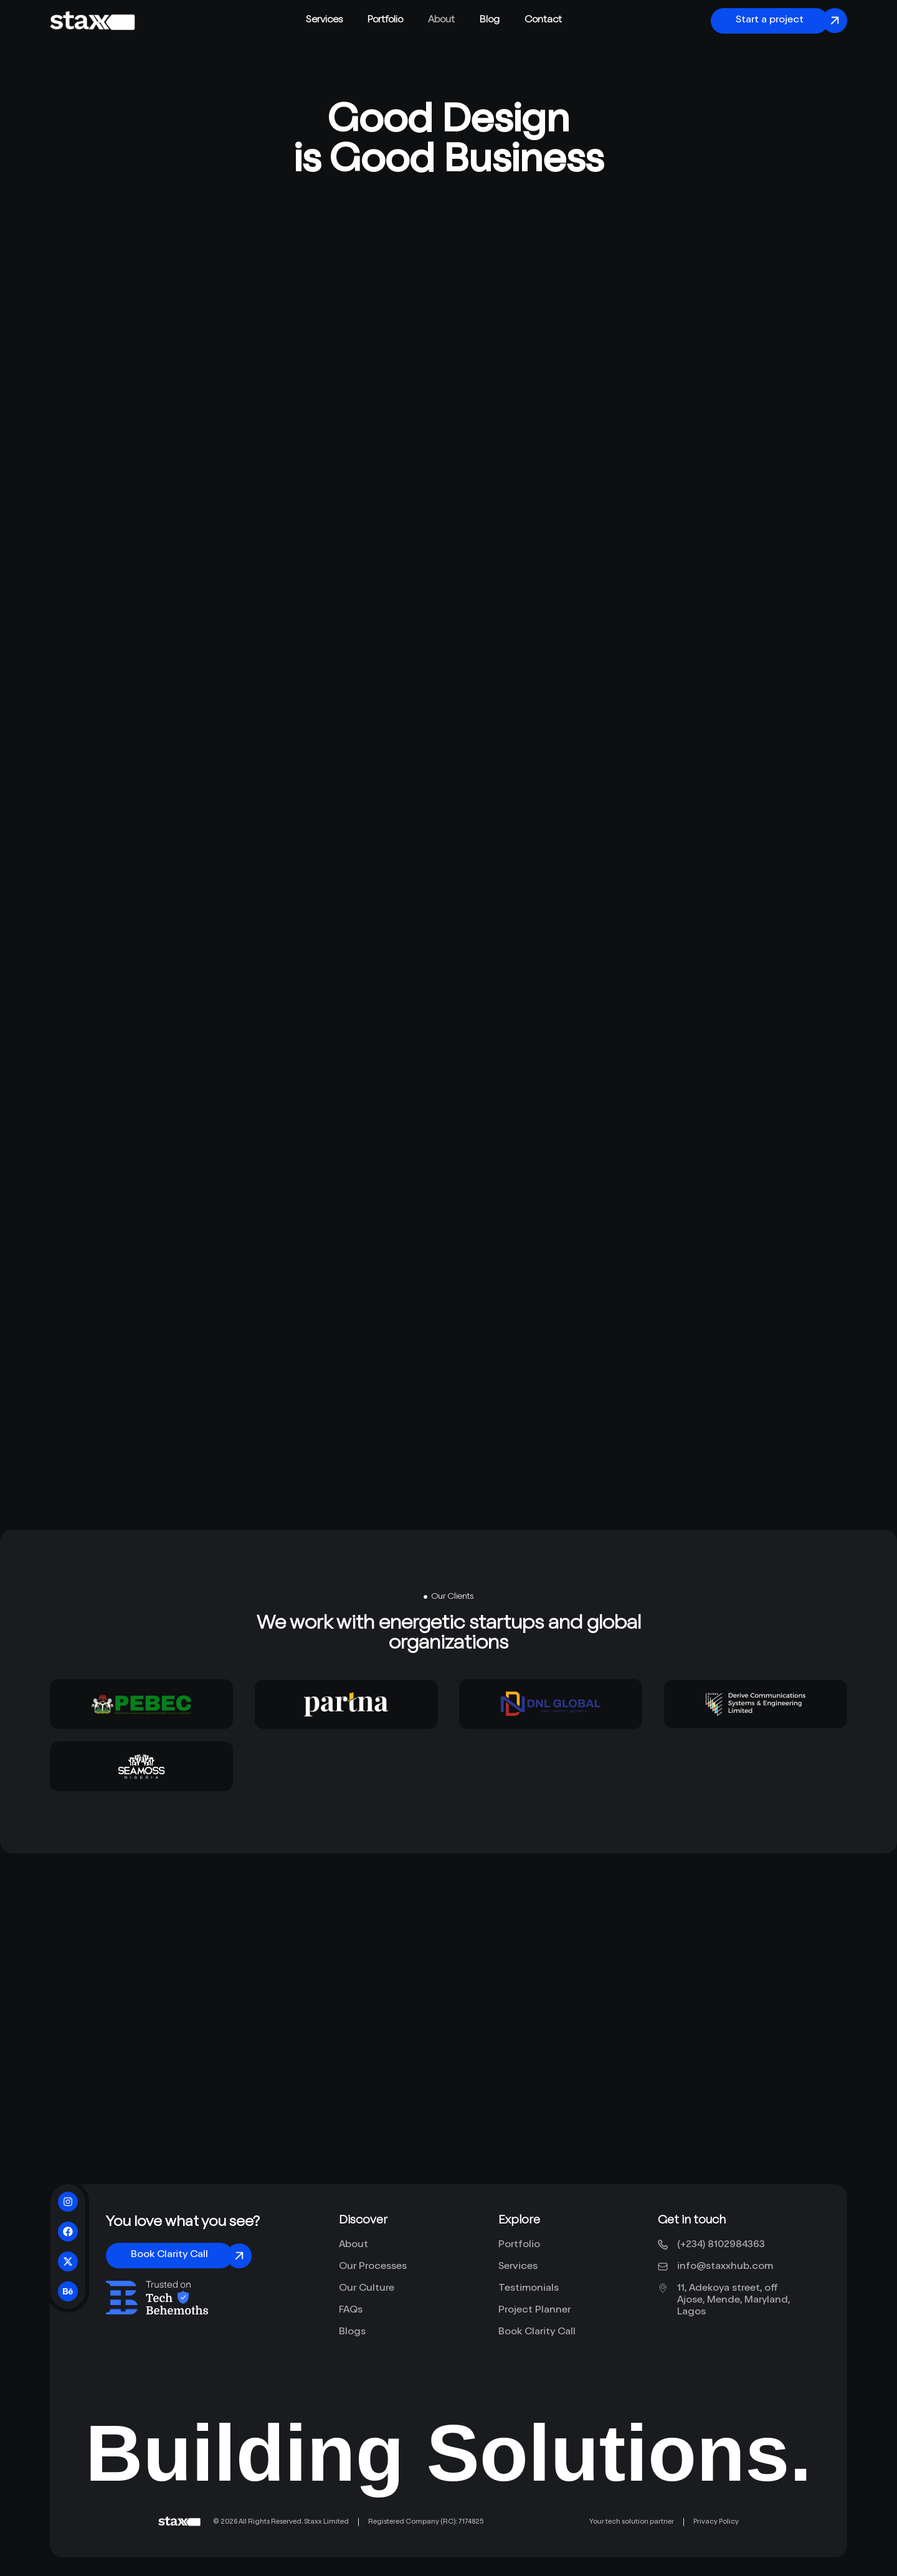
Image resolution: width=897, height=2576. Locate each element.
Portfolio (385, 21)
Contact (543, 21)
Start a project (770, 21)
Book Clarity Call (169, 2255)
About (441, 21)
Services (324, 21)
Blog (490, 21)
